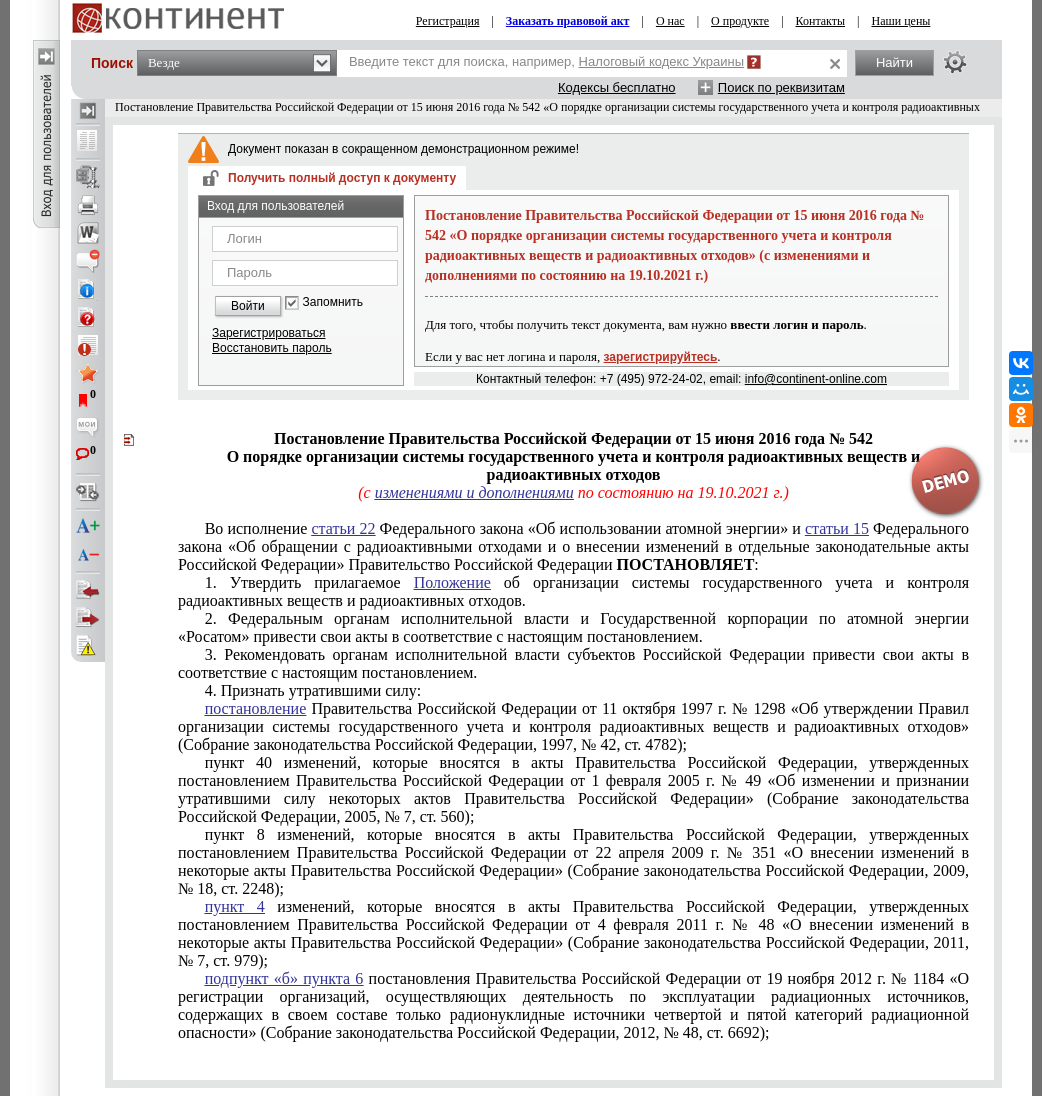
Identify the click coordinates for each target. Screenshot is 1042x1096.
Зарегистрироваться (268, 333)
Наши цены (900, 21)
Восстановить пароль (272, 348)
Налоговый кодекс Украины (662, 61)
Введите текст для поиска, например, (546, 61)
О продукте (740, 21)
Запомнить (333, 302)
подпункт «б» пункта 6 (284, 978)
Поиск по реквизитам (781, 87)
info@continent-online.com (816, 379)
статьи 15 (837, 528)
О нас (670, 21)
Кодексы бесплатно (617, 87)
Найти (894, 62)
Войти (248, 306)
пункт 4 (235, 906)
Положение (452, 582)
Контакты (821, 21)
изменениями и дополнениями (474, 492)
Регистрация (448, 21)
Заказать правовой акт (568, 21)
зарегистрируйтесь (661, 357)
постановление (256, 708)
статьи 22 (343, 528)
